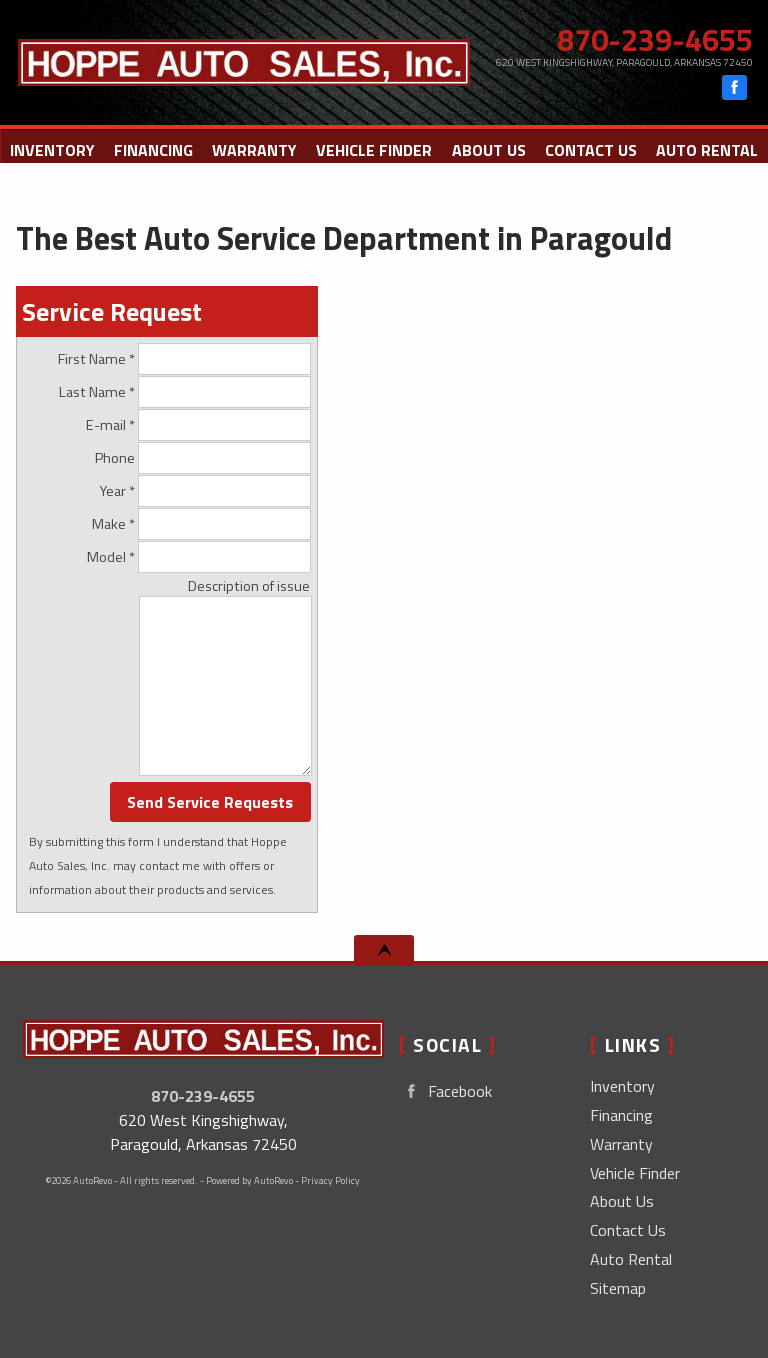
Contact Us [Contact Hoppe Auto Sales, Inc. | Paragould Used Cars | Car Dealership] (591, 150)
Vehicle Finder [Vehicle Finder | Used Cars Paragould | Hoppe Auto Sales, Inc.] (374, 150)
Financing (153, 150)
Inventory (622, 1086)
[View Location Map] (620, 62)
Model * (199, 557)
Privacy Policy (330, 1180)
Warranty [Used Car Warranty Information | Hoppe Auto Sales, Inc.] (254, 150)
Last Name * (185, 392)
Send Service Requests (210, 802)
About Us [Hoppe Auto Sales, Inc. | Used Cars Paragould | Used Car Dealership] (489, 150)
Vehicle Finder (635, 1173)
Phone (203, 458)
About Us (622, 1201)
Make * (201, 524)
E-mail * (198, 425)
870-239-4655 (203, 1096)
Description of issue (249, 586)
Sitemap (618, 1288)
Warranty (621, 1144)
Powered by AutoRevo (249, 1180)
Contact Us (628, 1230)
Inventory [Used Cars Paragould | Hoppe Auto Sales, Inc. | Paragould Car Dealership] (52, 150)
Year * (205, 491)
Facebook (445, 1091)
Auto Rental (707, 150)
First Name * (184, 359)
